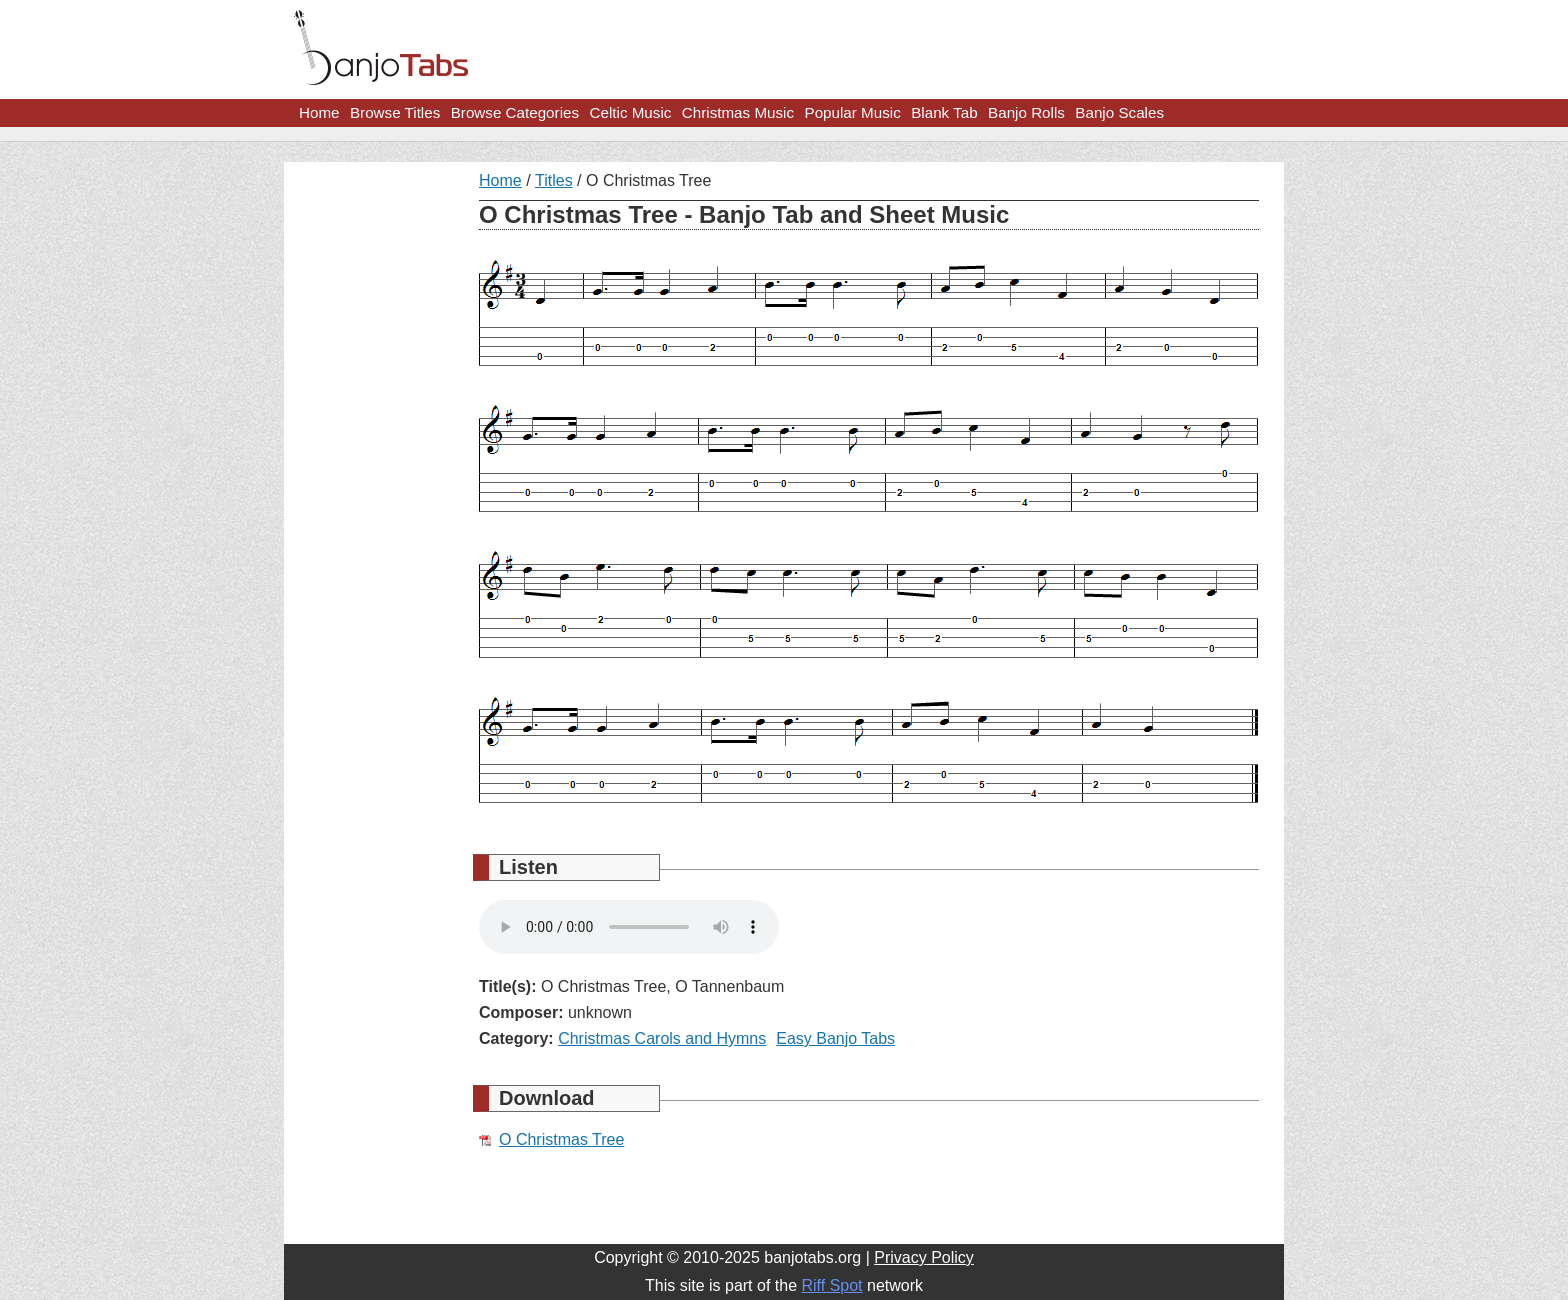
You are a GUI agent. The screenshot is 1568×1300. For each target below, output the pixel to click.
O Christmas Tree (561, 1139)
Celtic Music (631, 112)
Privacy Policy (924, 1257)
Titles (554, 180)
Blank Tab (944, 112)
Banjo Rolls (1026, 112)
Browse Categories (515, 112)
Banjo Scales (1119, 112)
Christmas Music (738, 112)
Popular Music (853, 112)
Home (319, 112)
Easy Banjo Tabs (835, 1038)
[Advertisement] (374, 472)
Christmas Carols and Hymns (662, 1038)
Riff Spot (831, 1285)
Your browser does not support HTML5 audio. (629, 927)
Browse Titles (395, 112)
